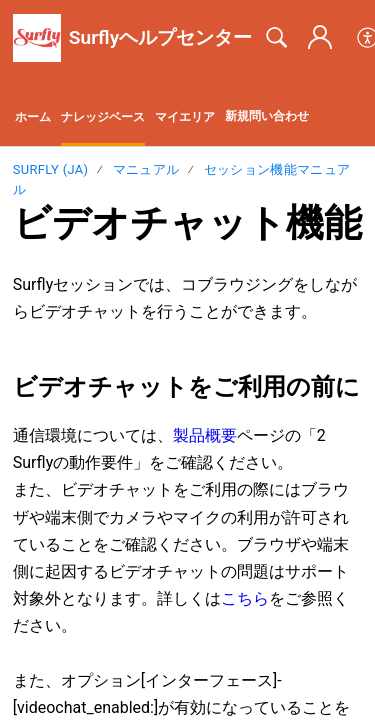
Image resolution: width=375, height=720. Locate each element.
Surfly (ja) (51, 169)
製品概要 (205, 435)
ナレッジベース (103, 117)
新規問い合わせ (267, 116)
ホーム (33, 117)
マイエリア (185, 117)
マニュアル (146, 169)
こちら (245, 598)
